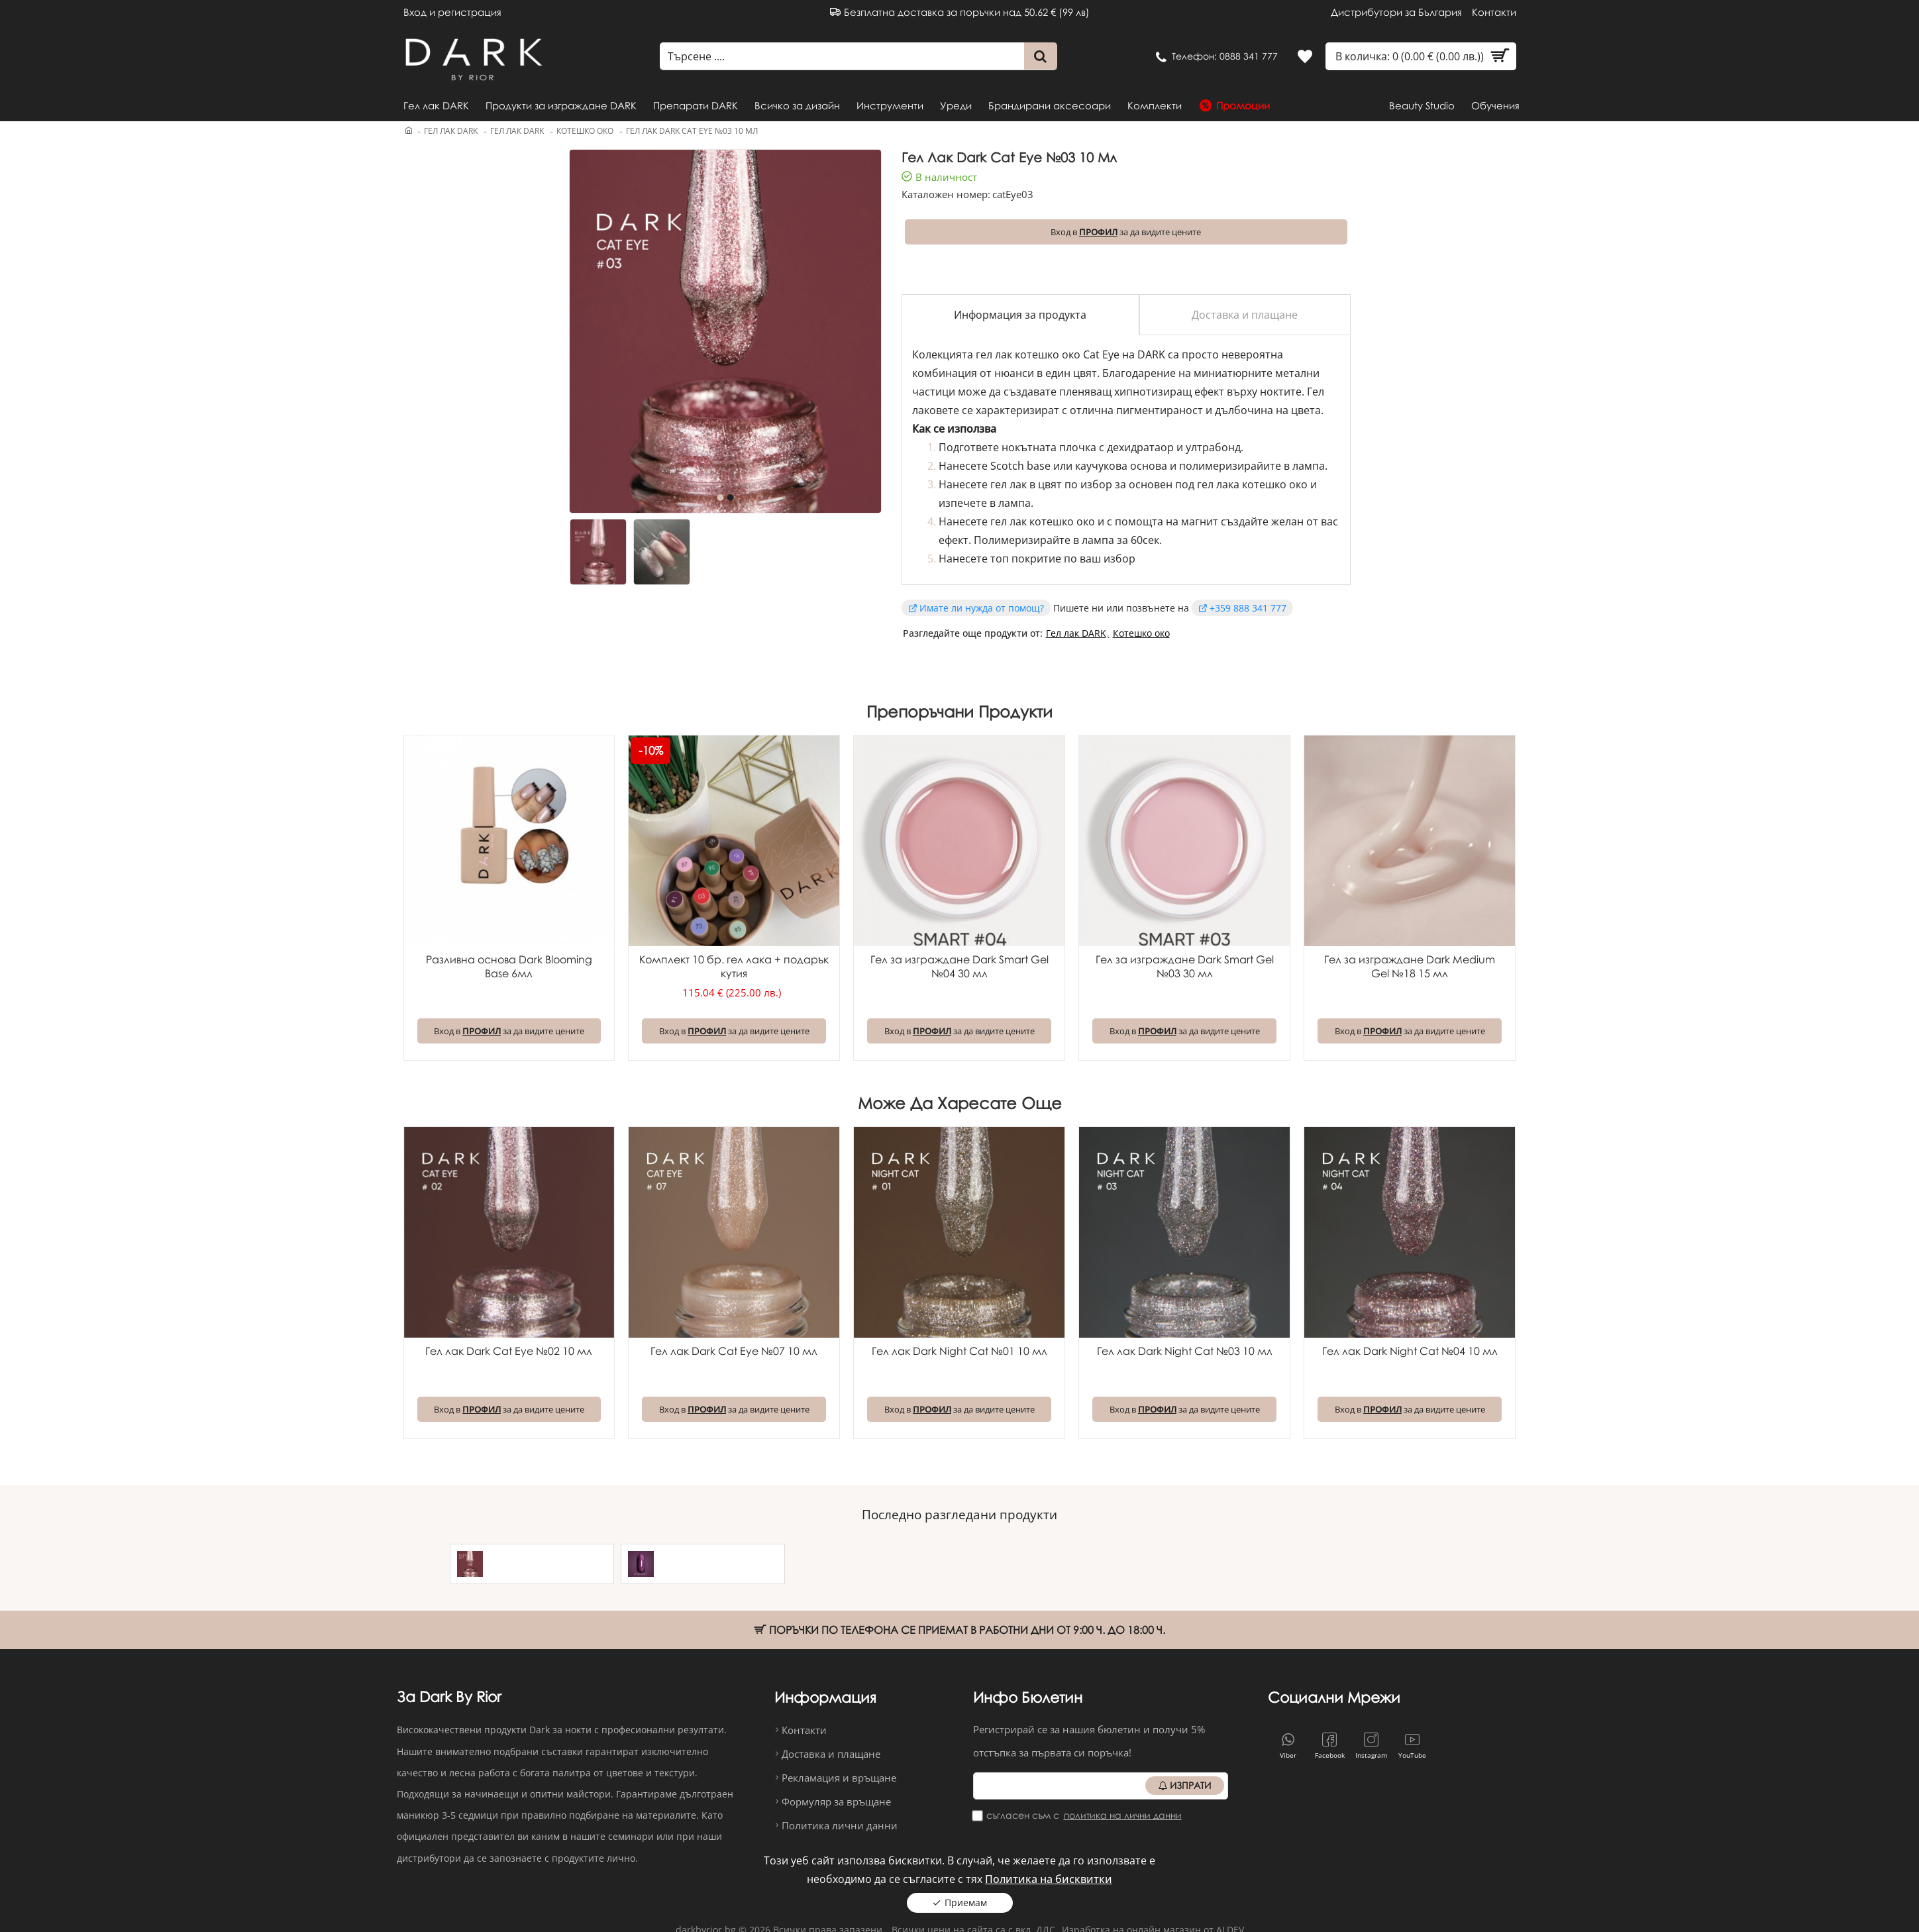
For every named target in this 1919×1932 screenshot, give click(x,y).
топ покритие (1025, 558)
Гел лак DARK (451, 130)
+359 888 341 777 (1248, 608)
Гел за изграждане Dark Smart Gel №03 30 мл (1185, 966)
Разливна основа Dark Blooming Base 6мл (509, 966)
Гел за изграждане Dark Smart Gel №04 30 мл (959, 966)
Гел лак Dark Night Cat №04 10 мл (1410, 1351)
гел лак (1008, 484)
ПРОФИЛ (1098, 232)
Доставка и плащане (1245, 314)
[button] (720, 497)
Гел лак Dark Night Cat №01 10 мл (959, 1351)
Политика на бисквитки (1048, 1873)
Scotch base (1020, 465)
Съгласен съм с (1078, 1815)
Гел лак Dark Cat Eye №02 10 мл (508, 1351)
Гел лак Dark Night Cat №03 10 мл (1184, 1351)
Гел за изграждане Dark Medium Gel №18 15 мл (1409, 966)
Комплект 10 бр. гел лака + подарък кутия (734, 966)
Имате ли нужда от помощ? (981, 608)
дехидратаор (1141, 447)
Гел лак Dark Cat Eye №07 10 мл (733, 1351)
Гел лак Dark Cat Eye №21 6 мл (721, 1560)
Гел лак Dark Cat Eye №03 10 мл (550, 1560)
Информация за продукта (1020, 314)
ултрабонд (1213, 447)
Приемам (966, 1896)
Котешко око (584, 130)
